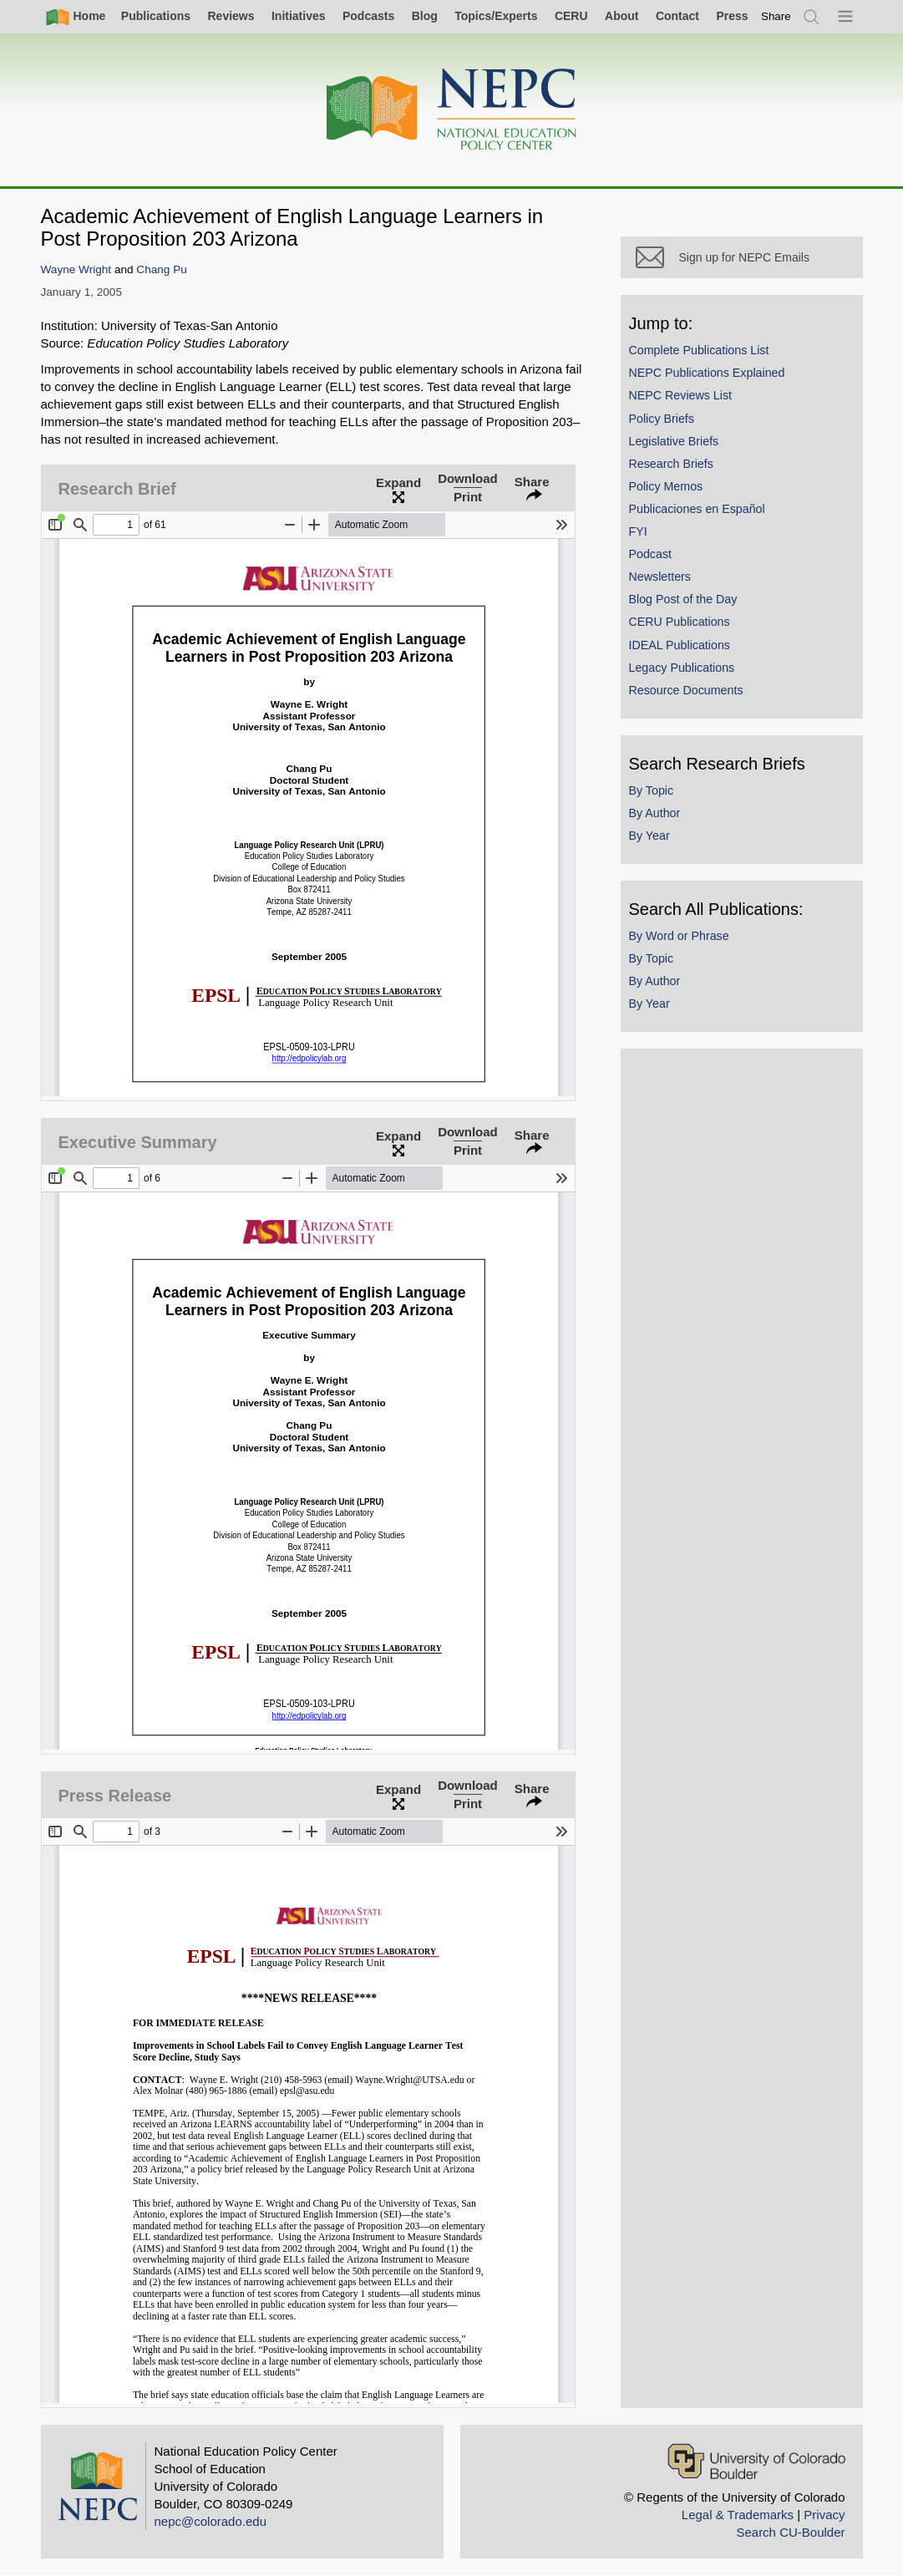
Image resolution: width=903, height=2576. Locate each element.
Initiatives (298, 16)
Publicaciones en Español (697, 509)
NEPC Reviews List (681, 395)
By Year (649, 835)
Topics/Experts (495, 16)
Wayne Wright (76, 269)
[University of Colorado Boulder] (756, 2461)
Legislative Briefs (674, 441)
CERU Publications (679, 621)
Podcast (650, 554)
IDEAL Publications (679, 645)
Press (732, 16)
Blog (425, 16)
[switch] (776, 16)
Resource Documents (686, 690)
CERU (571, 16)
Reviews (230, 16)
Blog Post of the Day (683, 599)
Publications (155, 16)
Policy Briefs (661, 418)
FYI (638, 531)
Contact (677, 16)
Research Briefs (671, 463)
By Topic (651, 790)
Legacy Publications (682, 667)
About (621, 16)
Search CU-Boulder (790, 2532)
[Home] (452, 110)
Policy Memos (666, 486)
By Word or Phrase (679, 936)
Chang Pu (161, 269)
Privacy (824, 2514)
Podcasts (368, 16)
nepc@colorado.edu (211, 2521)
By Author (655, 813)
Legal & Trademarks (738, 2514)
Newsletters (660, 576)
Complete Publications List (699, 350)
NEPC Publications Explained (707, 372)
